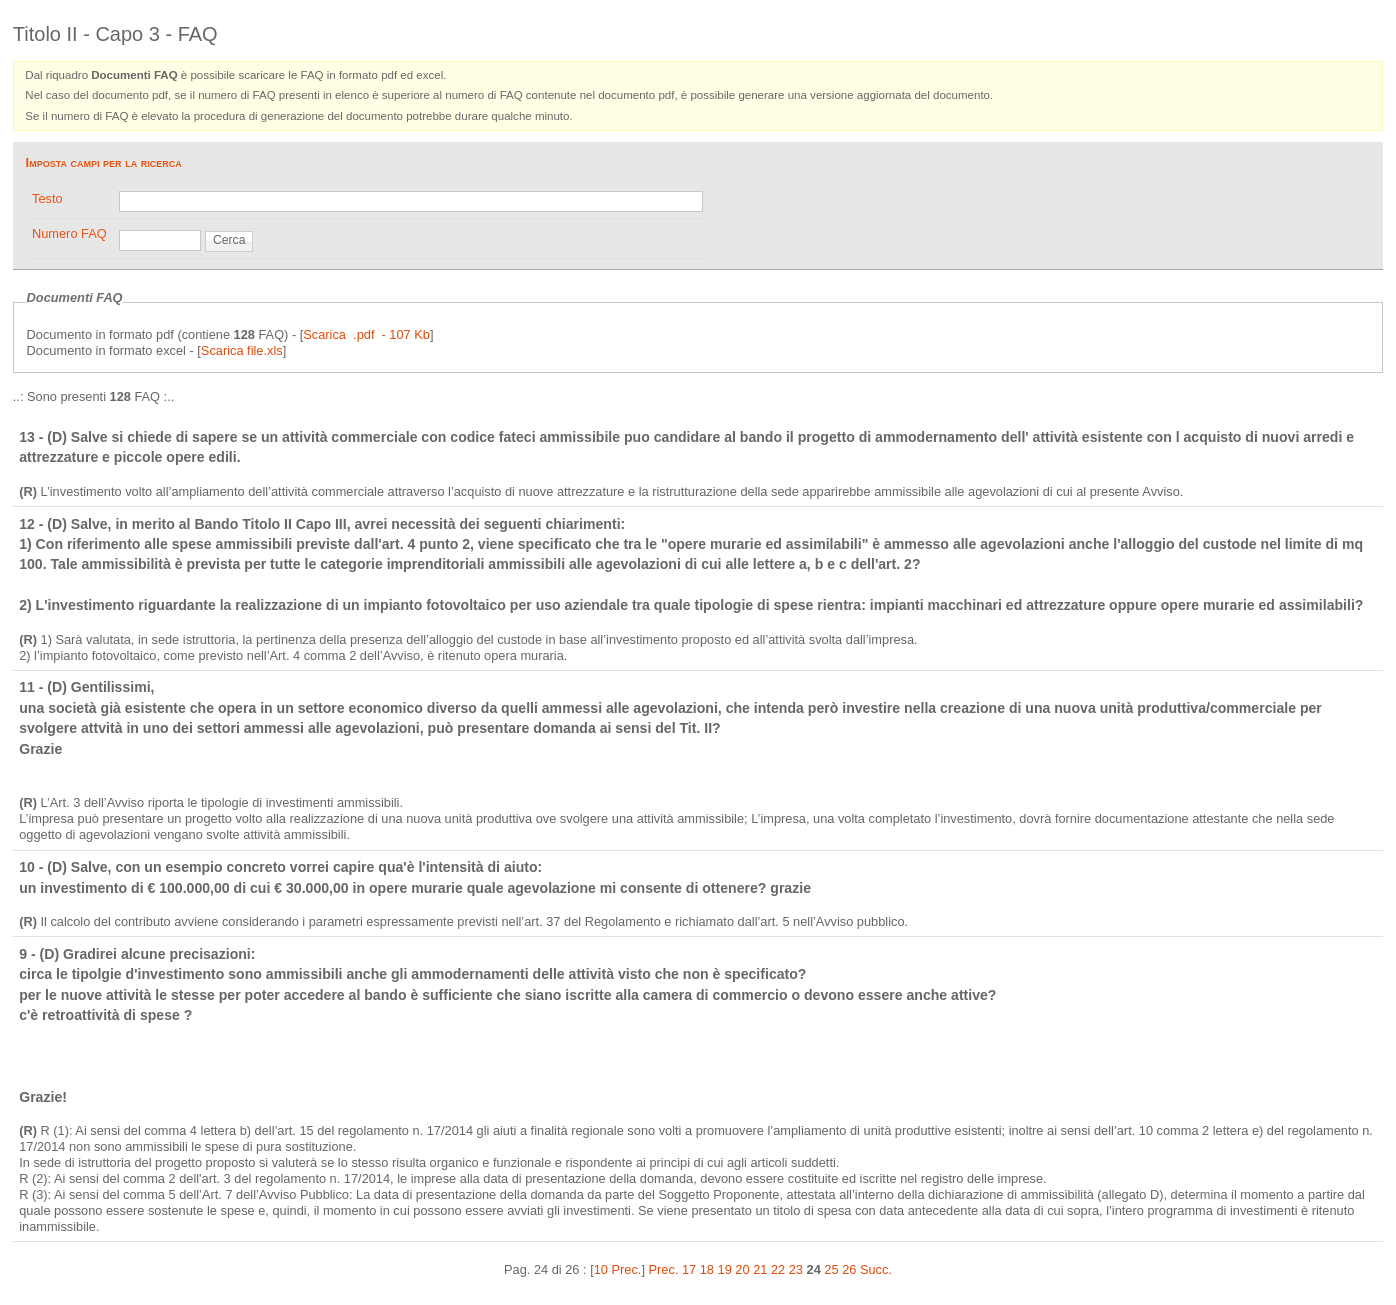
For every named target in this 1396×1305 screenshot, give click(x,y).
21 (760, 1269)
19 (725, 1269)
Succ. (876, 1269)
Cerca (229, 240)
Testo (47, 198)
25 (831, 1269)
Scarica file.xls (242, 350)
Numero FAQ (69, 233)
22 (778, 1269)
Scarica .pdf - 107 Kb (366, 334)
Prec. (664, 1269)
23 (796, 1269)
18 (707, 1269)
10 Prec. (618, 1269)
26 (849, 1269)
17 (689, 1269)
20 (742, 1269)
